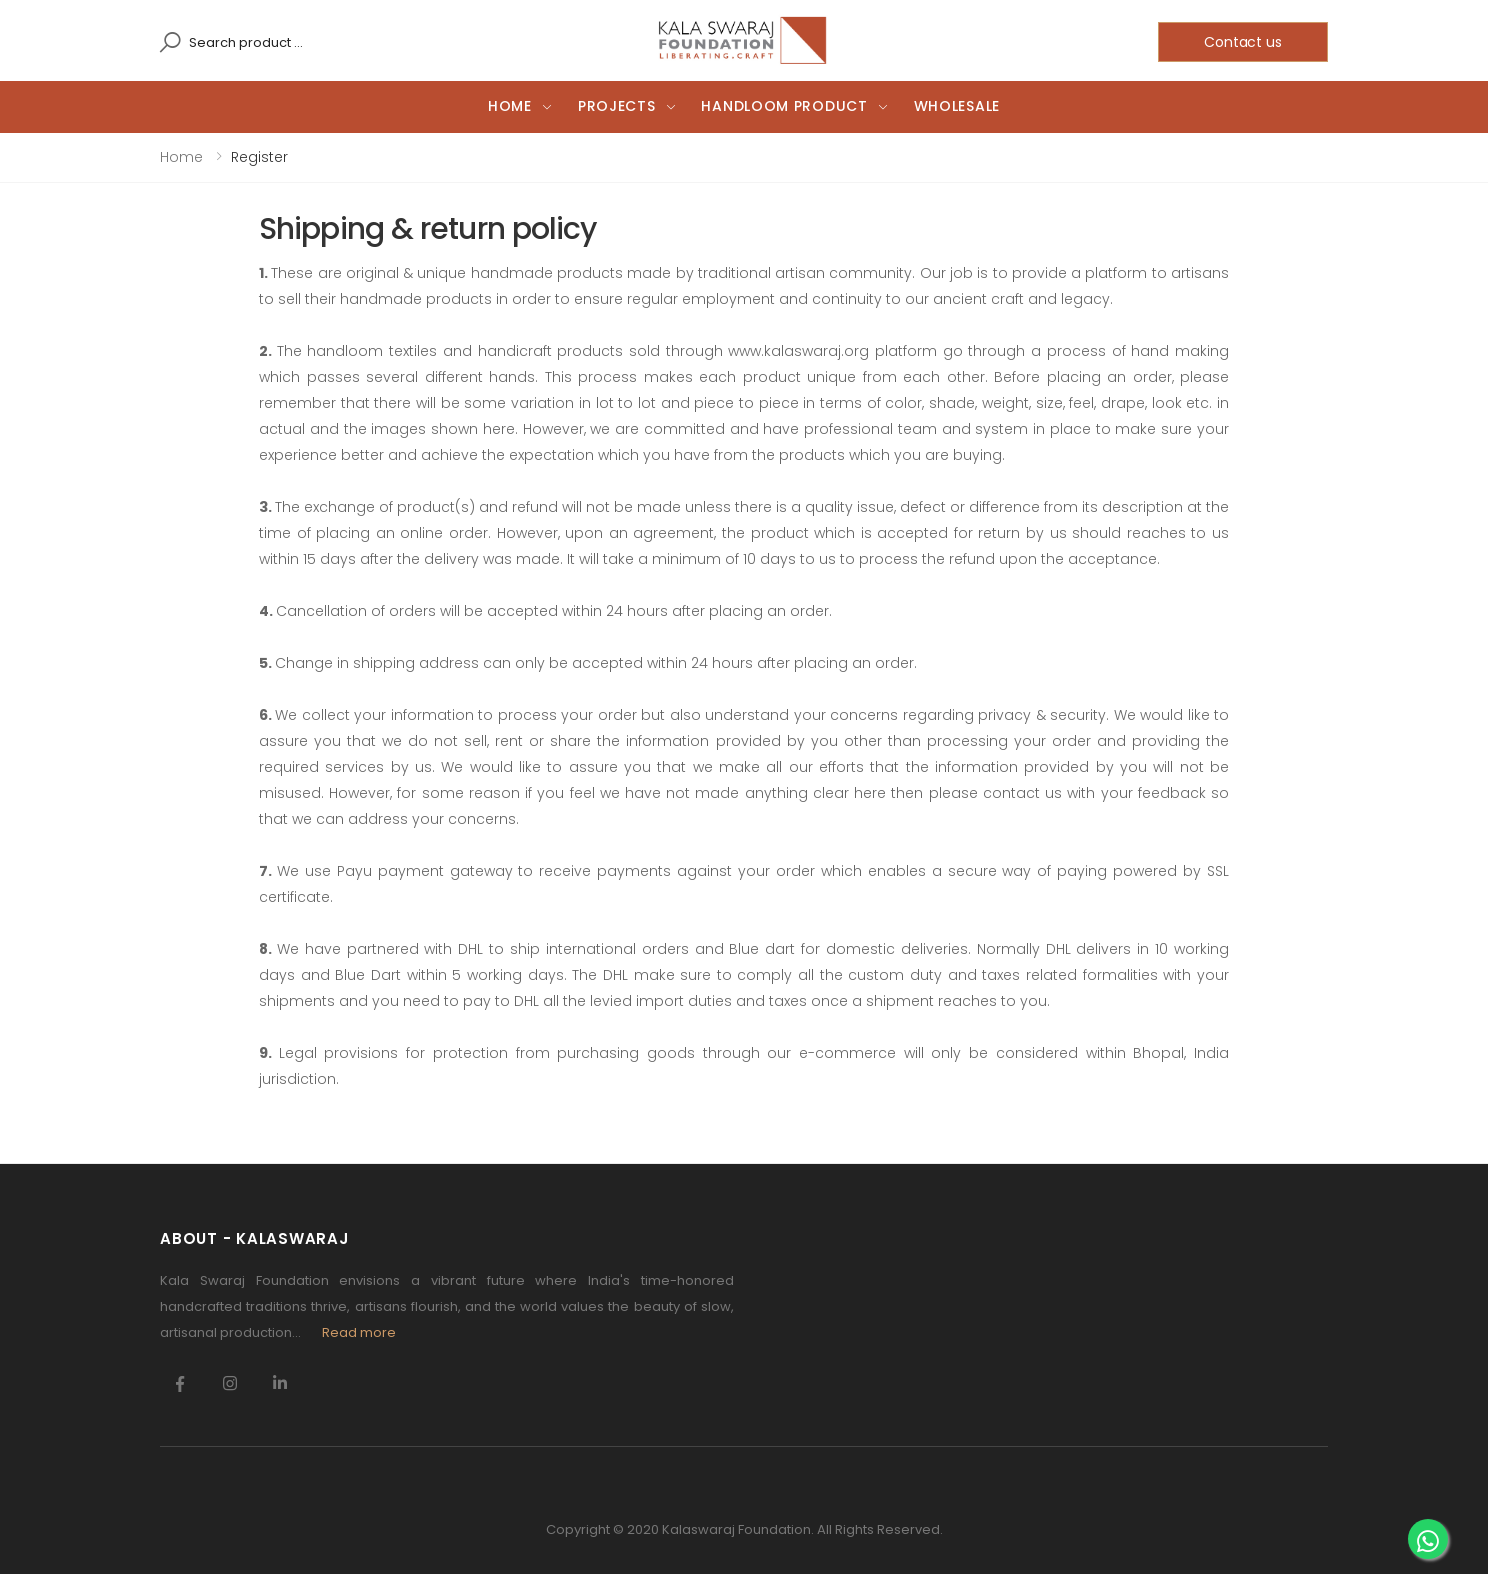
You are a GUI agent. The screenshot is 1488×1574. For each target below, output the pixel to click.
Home (510, 106)
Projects (617, 106)
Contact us (1243, 42)
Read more (359, 1332)
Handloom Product (784, 106)
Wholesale (957, 106)
